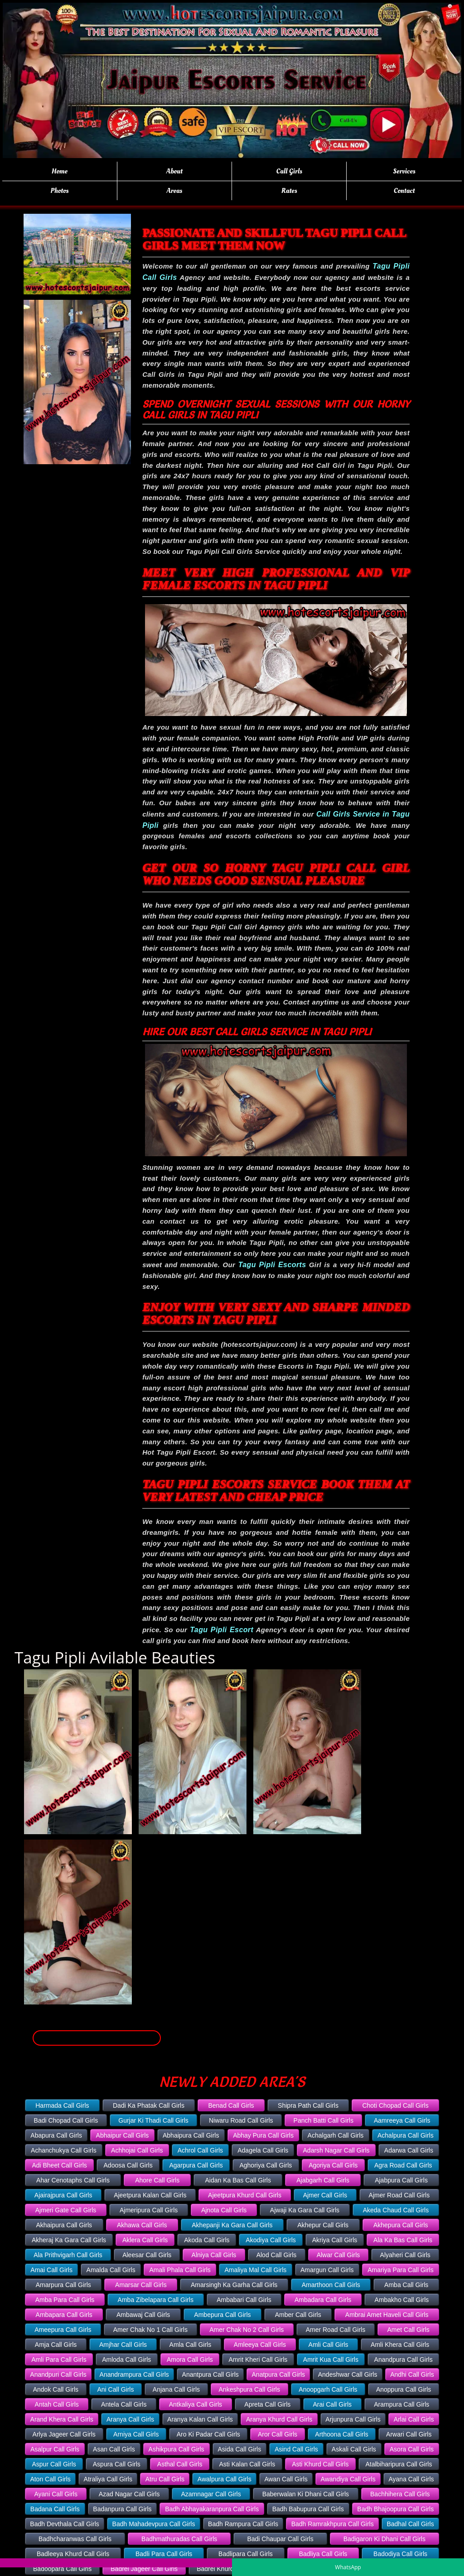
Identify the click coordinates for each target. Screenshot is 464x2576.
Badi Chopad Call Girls (66, 2120)
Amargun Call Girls (326, 2269)
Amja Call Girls (56, 2344)
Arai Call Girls (332, 2404)
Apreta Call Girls (267, 2404)
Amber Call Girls (298, 2314)
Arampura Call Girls (401, 2404)
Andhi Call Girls (412, 2374)
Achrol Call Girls (200, 2150)
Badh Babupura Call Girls (308, 2509)
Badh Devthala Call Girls (64, 2524)
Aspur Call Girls (54, 2464)
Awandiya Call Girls (348, 2479)
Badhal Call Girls (410, 2524)
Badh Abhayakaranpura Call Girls (212, 2509)
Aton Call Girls (50, 2479)
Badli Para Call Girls (163, 2553)
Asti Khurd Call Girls (320, 2464)
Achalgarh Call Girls (336, 2135)
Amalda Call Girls (111, 2269)
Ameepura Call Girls (62, 2329)
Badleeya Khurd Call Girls (73, 2553)
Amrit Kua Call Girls (330, 2359)
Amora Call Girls (190, 2359)
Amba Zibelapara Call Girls (155, 2299)
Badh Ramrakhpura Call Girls (332, 2524)
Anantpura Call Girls (210, 2374)
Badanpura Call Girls (122, 2509)
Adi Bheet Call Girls (59, 2165)
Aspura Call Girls (116, 2464)
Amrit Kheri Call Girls (257, 2359)
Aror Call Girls (277, 2434)
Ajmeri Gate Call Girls (66, 2210)
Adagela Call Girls (262, 2150)
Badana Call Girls (55, 2509)
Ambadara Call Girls (323, 2299)
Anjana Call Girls (176, 2389)
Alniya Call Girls (214, 2255)
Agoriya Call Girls (333, 2165)
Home (60, 171)
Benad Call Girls (231, 2105)
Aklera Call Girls (145, 2240)
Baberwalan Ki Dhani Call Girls (305, 2494)
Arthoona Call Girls (341, 2434)
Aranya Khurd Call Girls (279, 2419)
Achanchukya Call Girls (64, 2150)
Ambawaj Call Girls (143, 2314)
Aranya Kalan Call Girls (200, 2419)
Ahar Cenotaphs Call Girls (73, 2180)
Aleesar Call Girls (146, 2255)
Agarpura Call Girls (195, 2165)
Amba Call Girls (406, 2284)
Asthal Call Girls (180, 2464)
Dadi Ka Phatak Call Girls (148, 2105)
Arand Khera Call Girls (61, 2419)
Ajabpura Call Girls (401, 2180)
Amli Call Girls (328, 2344)
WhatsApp (348, 2567)
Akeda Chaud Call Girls (396, 2210)
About (174, 171)
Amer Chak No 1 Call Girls (150, 2329)
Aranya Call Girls (130, 2419)
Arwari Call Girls (408, 2434)
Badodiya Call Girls (400, 2553)
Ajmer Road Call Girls (399, 2195)
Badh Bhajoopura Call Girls (395, 2509)
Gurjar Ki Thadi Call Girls (153, 2120)
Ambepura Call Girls (222, 2314)
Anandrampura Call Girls (134, 2374)
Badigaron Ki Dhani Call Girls (384, 2538)
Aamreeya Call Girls (402, 2120)
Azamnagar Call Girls (211, 2494)
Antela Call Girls (123, 2404)
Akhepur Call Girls (322, 2225)
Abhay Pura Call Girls (263, 2135)
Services (404, 171)
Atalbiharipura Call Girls (398, 2464)
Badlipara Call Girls (245, 2553)
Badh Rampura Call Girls (243, 2524)
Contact (404, 191)
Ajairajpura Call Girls (63, 2195)
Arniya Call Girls (136, 2434)
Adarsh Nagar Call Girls (336, 2150)
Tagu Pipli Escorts (272, 1265)
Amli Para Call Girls (58, 2359)
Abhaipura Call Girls (191, 2135)
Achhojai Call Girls (137, 2150)
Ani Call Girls (115, 2389)
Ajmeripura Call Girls (149, 2210)
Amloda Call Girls (126, 2359)
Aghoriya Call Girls (265, 2165)
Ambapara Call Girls (64, 2314)
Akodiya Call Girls (270, 2240)
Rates (289, 191)
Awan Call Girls (285, 2479)
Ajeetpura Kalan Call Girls (150, 2195)
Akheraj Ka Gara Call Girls (69, 2240)
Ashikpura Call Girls (176, 2449)
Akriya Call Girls (335, 2240)
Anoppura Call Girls (403, 2389)
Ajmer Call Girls (325, 2195)
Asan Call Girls (114, 2449)
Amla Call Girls (190, 2344)
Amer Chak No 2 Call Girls (246, 2329)
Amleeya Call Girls (260, 2344)
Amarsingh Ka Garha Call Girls (234, 2284)
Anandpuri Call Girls (58, 2374)
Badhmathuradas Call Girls (179, 2538)
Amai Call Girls (51, 2269)
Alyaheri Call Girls (405, 2255)
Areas (174, 191)
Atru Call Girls (164, 2479)
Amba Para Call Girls (65, 2299)
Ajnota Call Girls (223, 2210)
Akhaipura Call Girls (64, 2225)
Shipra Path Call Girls (308, 2105)
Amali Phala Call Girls (179, 2269)
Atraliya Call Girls (108, 2479)
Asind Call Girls (296, 2449)
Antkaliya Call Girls (195, 2404)
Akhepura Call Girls (400, 2225)
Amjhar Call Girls (123, 2344)
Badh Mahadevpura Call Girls (153, 2524)
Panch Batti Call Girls (323, 2120)
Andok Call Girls (55, 2389)
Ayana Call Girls (411, 2479)
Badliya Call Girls (323, 2553)
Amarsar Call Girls (141, 2284)
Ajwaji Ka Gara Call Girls (304, 2210)
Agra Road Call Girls (403, 2165)
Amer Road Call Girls (335, 2329)
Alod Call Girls (276, 2255)
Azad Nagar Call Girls (129, 2494)
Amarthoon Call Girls (331, 2284)
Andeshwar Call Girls (347, 2374)
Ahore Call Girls (157, 2180)
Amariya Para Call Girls (400, 2269)
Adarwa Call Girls (408, 2150)
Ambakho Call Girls (402, 2299)
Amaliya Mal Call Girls (255, 2269)
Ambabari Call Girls (244, 2299)
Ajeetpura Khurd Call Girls (244, 2195)
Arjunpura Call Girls (352, 2419)
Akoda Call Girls (206, 2240)
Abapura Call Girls (56, 2135)
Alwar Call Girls (338, 2255)
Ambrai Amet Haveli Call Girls (387, 2314)
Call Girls (289, 171)
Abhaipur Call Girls (122, 2135)
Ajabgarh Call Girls (322, 2180)
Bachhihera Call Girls (400, 2494)
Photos (59, 191)
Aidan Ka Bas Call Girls (238, 2180)
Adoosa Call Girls (128, 2165)
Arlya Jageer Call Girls (64, 2434)
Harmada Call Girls (62, 2105)
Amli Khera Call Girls (400, 2344)
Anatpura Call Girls (278, 2374)
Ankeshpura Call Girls (249, 2389)
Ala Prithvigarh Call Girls (68, 2255)
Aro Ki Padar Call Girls (208, 2434)
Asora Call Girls (412, 2449)
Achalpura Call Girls (405, 2135)
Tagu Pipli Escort (221, 1630)
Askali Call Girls (354, 2449)
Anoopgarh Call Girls (328, 2389)
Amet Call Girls (408, 2329)
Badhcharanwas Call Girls (75, 2538)
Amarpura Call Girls (63, 2284)
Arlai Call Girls (414, 2419)
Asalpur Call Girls (54, 2449)
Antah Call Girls (57, 2404)
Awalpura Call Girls (224, 2479)
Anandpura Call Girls (403, 2359)
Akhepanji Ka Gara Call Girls (232, 2225)
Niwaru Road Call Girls (241, 2120)
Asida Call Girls (239, 2449)
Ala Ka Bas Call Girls (402, 2240)
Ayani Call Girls (55, 2494)
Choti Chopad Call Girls (395, 2105)
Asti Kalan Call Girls (247, 2464)
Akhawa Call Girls (142, 2225)
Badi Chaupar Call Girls (280, 2538)
